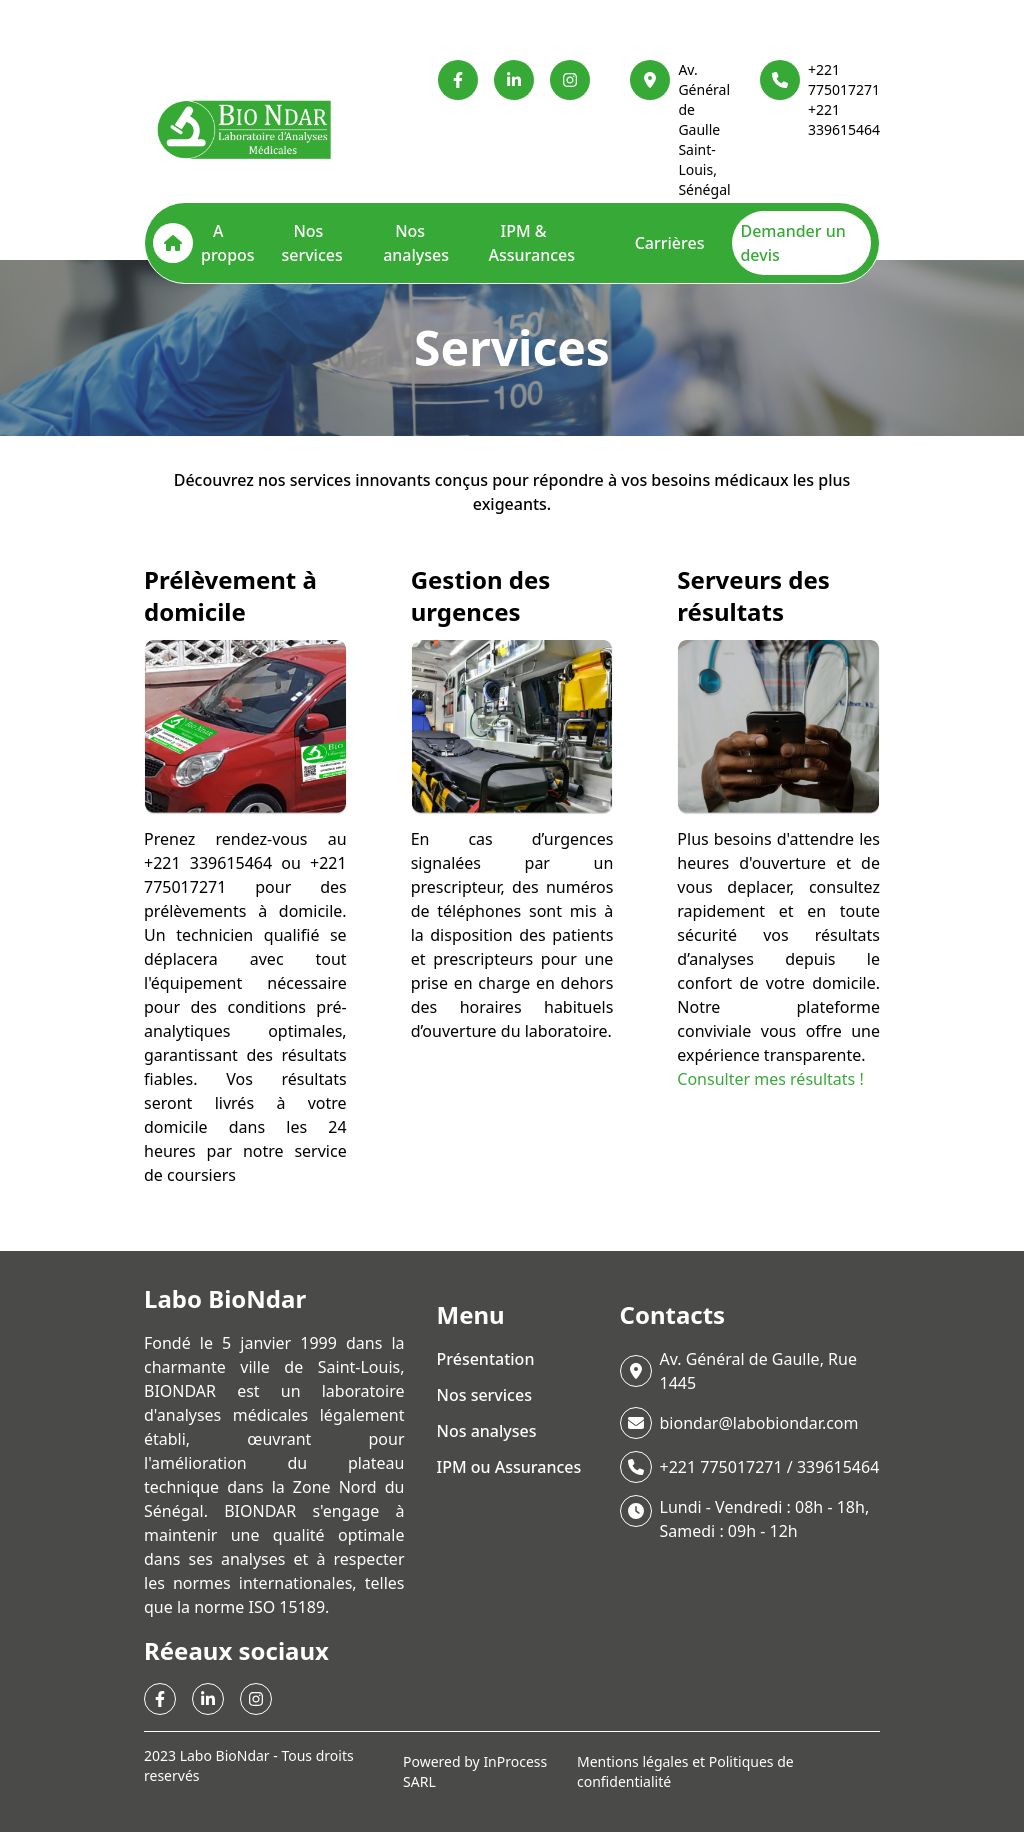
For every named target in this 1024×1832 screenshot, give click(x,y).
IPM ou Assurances (509, 1467)
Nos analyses (416, 243)
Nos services (311, 243)
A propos (228, 243)
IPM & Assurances (531, 243)
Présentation (486, 1359)
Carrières (670, 243)
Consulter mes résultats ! (770, 1079)
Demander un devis (792, 243)
